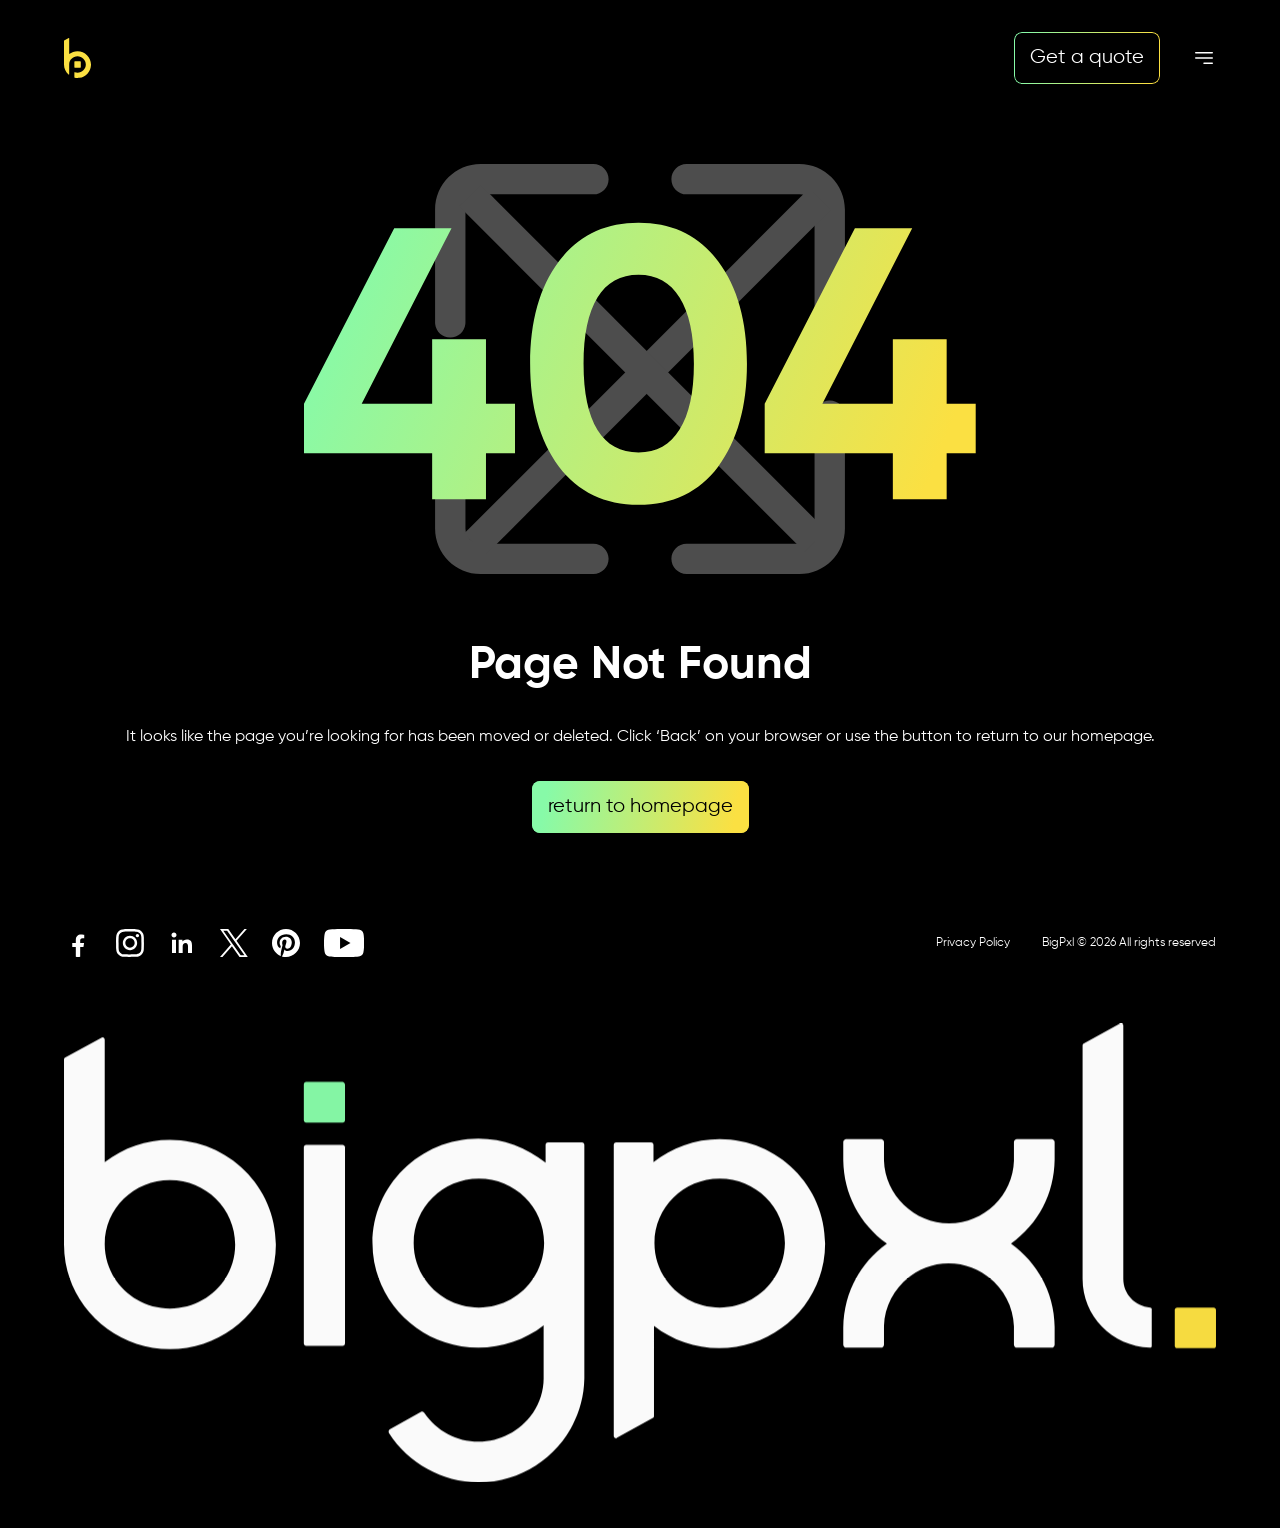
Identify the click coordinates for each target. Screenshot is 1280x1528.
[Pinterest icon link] (286, 943)
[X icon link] (234, 943)
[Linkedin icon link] (182, 943)
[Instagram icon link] (130, 943)
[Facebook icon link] (78, 943)
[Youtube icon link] (344, 943)
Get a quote (1087, 57)
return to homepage (640, 806)
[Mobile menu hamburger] (1204, 58)
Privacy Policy (973, 943)
